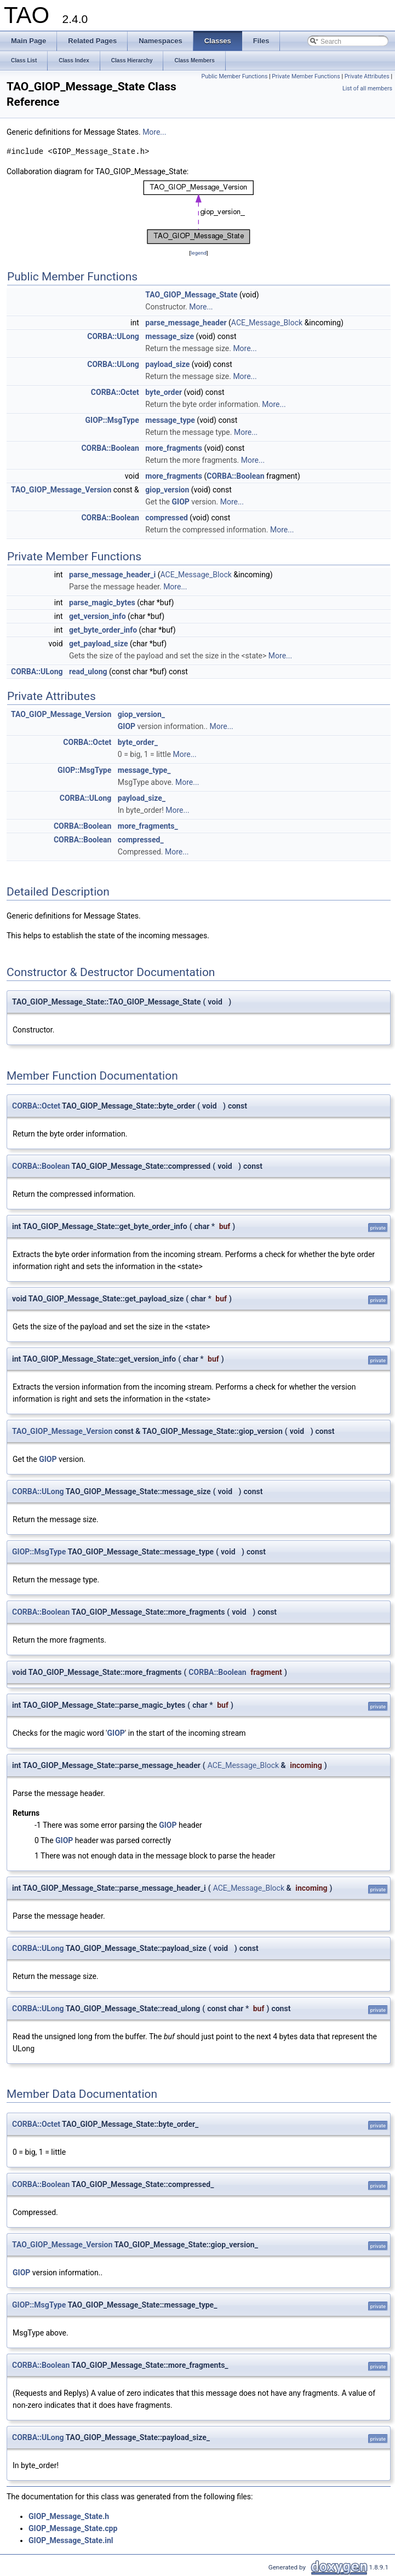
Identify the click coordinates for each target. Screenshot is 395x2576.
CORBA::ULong (113, 336)
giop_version (167, 489)
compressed (166, 517)
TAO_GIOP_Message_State (191, 294)
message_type (170, 420)
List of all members (367, 88)
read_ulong (88, 671)
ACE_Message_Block (266, 322)
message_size (169, 336)
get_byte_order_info (103, 630)
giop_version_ (141, 714)
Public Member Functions (235, 76)
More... (154, 132)
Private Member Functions (306, 76)
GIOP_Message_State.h (68, 2516)
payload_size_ (141, 798)
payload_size (167, 364)
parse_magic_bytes (102, 602)
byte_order (163, 392)
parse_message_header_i (112, 574)
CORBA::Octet (115, 392)
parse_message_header (185, 322)
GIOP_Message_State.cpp (72, 2528)
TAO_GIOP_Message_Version (61, 489)
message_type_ (144, 770)
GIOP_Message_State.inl (70, 2540)
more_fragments (173, 448)
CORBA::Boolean (110, 448)
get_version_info (97, 616)
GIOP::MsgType (112, 420)
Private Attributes (367, 76)
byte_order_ (138, 742)
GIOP (181, 501)
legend (199, 253)
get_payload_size (98, 643)
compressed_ (141, 839)
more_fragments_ (148, 826)
